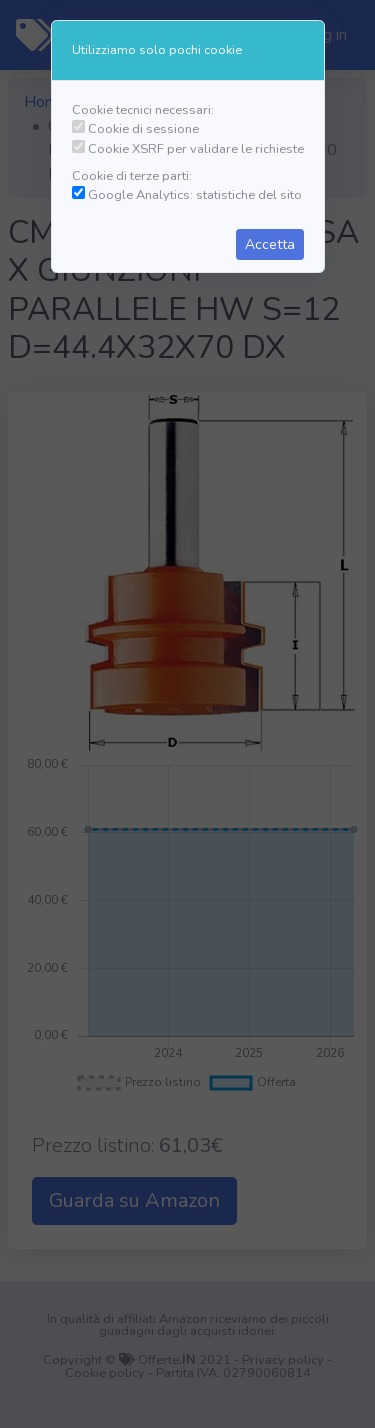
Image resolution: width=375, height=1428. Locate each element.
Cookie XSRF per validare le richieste (196, 149)
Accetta (270, 244)
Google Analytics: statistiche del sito (195, 195)
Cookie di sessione (143, 129)
